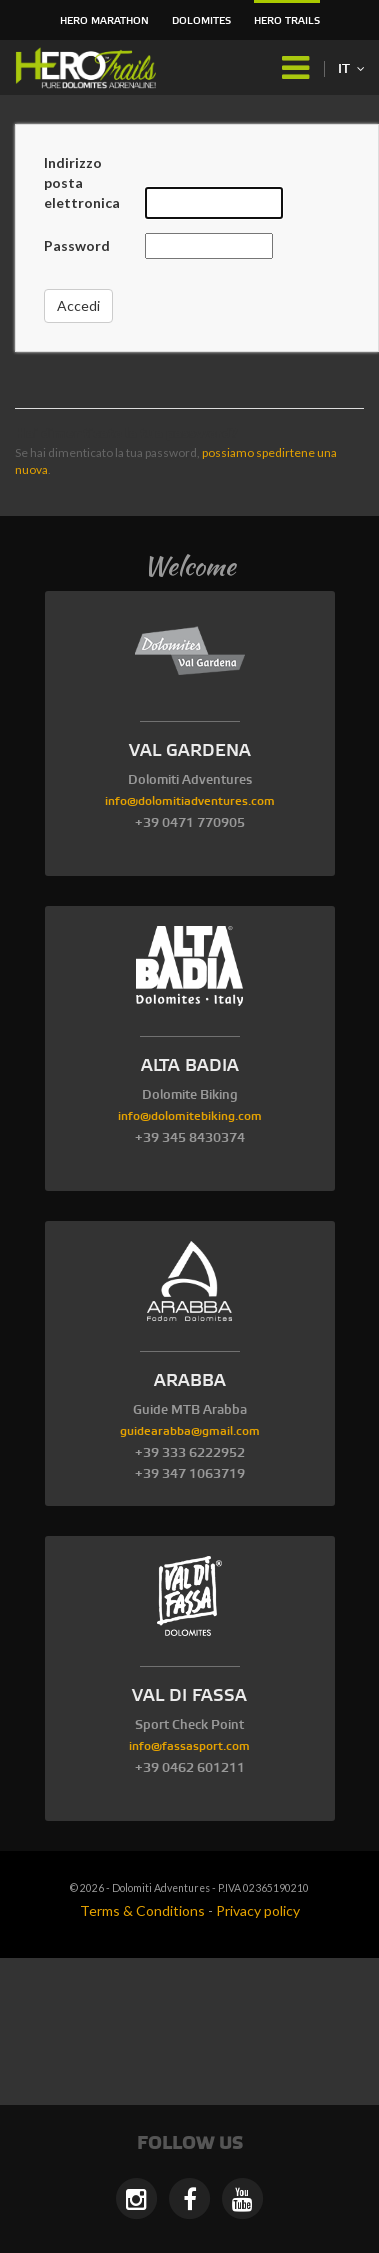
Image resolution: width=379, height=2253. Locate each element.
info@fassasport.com (189, 1746)
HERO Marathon (104, 21)
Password (77, 245)
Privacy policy (258, 1910)
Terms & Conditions (142, 1910)
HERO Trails (287, 21)
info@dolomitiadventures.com (190, 801)
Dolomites (201, 21)
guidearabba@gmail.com (190, 1431)
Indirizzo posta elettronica (82, 182)
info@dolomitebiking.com (190, 1116)
